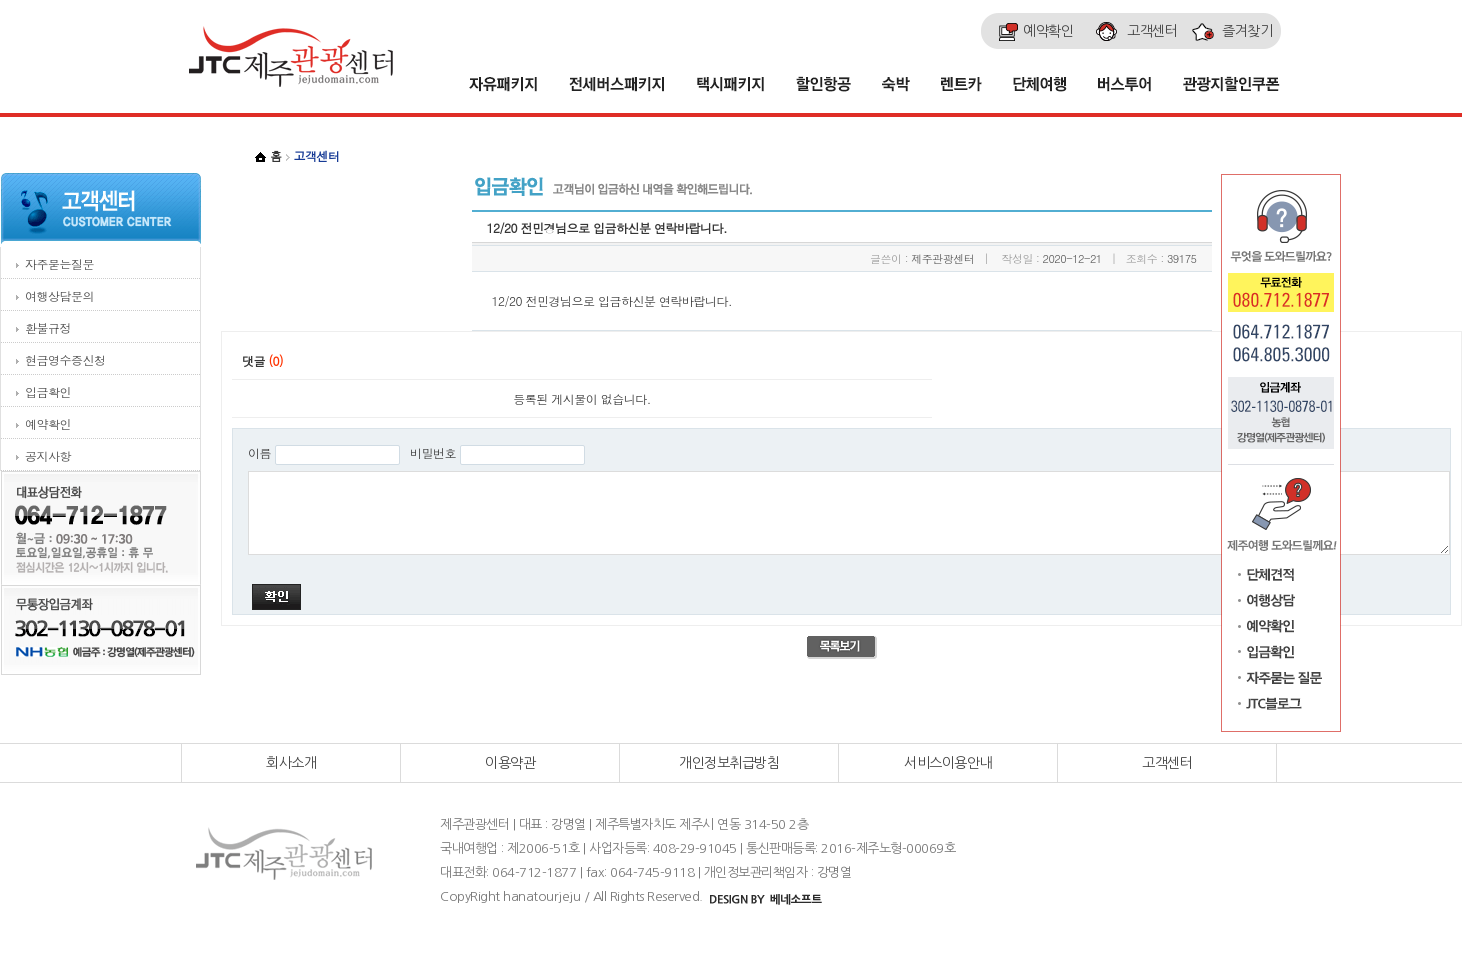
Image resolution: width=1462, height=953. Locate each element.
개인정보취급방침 (729, 763)
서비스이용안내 (948, 763)
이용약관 (510, 763)
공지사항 (48, 455)
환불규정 (48, 327)
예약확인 (48, 423)
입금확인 (48, 391)
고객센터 (1167, 763)
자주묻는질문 (59, 263)
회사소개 (291, 763)
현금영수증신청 (65, 359)
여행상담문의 (59, 295)
